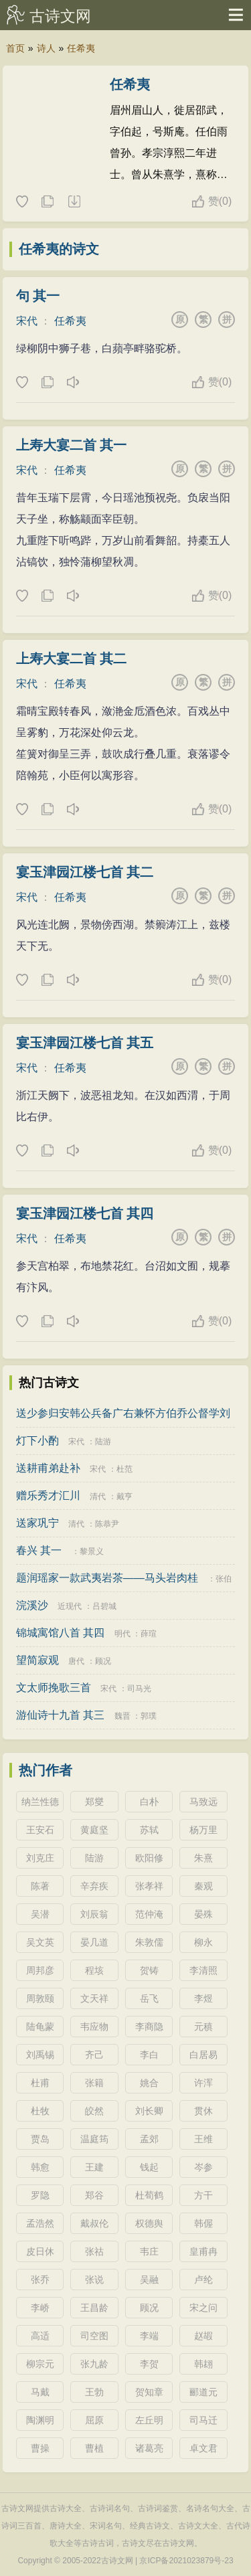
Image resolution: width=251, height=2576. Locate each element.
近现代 (70, 1606)
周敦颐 (40, 1998)
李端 (149, 2335)
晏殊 (203, 1914)
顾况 (103, 1661)
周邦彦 (40, 1970)
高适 (40, 2335)
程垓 (94, 1970)
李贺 (149, 2363)
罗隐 (40, 2195)
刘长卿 (149, 2111)
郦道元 (203, 2392)
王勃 (94, 2392)
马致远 (203, 1801)
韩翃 (203, 2363)
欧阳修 (149, 1858)
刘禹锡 (40, 2054)
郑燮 (94, 1801)
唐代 (76, 1661)
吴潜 (40, 1914)
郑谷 (94, 2195)
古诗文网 (60, 16)
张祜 (94, 2251)
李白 (149, 2054)
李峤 (40, 2307)
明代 (122, 1633)
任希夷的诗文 (59, 249)
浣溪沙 (32, 1605)
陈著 (40, 1886)
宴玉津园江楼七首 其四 (85, 1213)
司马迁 (203, 2420)
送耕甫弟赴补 (48, 1468)
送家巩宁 (37, 1523)
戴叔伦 (94, 2223)
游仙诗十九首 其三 (60, 1715)
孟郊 (149, 2139)
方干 (203, 2195)
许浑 (203, 2082)
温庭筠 (94, 2139)
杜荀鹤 (149, 2195)
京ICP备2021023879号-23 (186, 2560)
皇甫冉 (203, 2251)
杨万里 (203, 1829)
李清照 (203, 1970)
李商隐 (149, 2026)
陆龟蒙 (40, 2026)
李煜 (203, 1998)
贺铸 (149, 1970)
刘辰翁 (94, 1914)
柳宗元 (40, 2363)
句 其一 (38, 295)
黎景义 (92, 1551)
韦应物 (94, 2026)
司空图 (94, 2335)
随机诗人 (73, 202)
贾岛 (40, 2139)
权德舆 (149, 2223)
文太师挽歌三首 (53, 1687)
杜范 (124, 1469)
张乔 (40, 2279)
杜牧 (40, 2111)
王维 (203, 2139)
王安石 (40, 1829)
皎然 (94, 2111)
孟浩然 (40, 2223)
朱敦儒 (149, 1942)
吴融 (149, 2279)
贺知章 (149, 2392)
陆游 (103, 1441)
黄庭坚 (94, 1829)
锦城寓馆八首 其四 (60, 1632)
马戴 (40, 2392)
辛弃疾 (94, 1886)
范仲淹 (149, 1914)
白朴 (149, 1801)
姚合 (149, 2082)
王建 (94, 2167)
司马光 (139, 1688)
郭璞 (149, 1716)
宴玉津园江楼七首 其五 (85, 1042)
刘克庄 (40, 1858)
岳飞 (149, 1998)
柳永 (203, 1942)
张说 (94, 2279)
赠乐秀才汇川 (48, 1495)
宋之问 (203, 2307)
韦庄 (149, 2251)
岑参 (203, 2167)
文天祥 (94, 1998)
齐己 (94, 2054)
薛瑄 (149, 1633)
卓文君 (203, 2448)
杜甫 (40, 2082)
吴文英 (40, 1942)
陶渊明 (40, 2420)
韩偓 (203, 2223)
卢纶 (203, 2279)
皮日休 (40, 2251)
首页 (15, 48)
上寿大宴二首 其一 (71, 445)
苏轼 (149, 1829)
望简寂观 (37, 1660)
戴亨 (124, 1496)
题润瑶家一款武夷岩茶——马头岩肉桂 (107, 1577)
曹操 (40, 2448)
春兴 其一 (39, 1550)
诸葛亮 (149, 2448)
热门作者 (45, 1770)
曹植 (94, 2448)
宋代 (26, 321)
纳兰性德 (40, 1801)
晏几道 (94, 1942)
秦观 (203, 1886)
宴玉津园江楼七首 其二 (85, 872)
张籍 (94, 2082)
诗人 (46, 48)
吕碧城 (104, 1606)
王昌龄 (94, 2307)
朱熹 (203, 1858)
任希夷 (81, 48)
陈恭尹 (107, 1524)
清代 (98, 1496)
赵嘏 (203, 2335)
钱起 (149, 2167)
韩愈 (40, 2167)
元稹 (203, 2026)
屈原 (94, 2420)
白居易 (203, 2054)
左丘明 (149, 2420)
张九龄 (94, 2363)
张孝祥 (149, 1886)
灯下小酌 (37, 1440)
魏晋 (122, 1716)
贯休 (203, 2111)
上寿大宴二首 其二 (71, 658)
